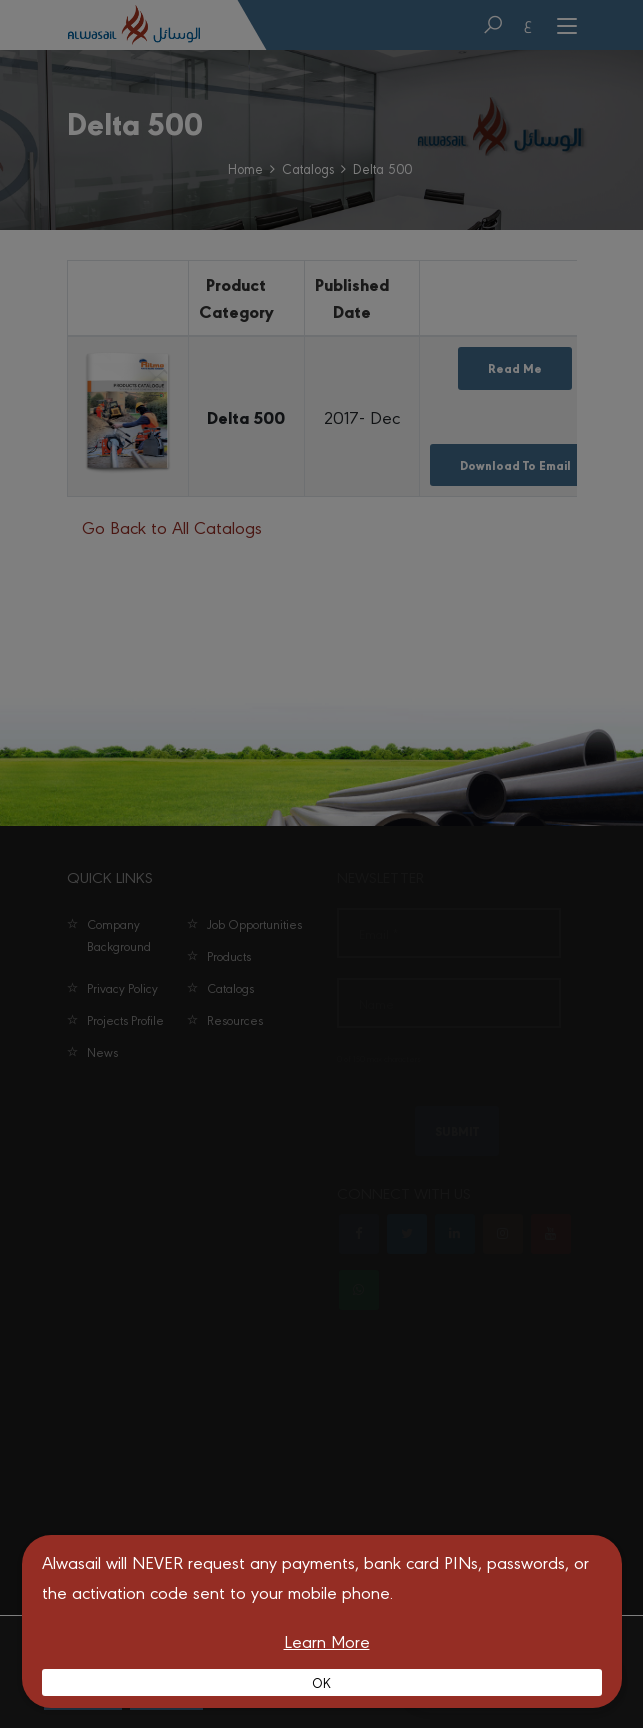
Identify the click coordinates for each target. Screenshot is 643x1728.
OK (321, 1682)
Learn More (327, 1640)
